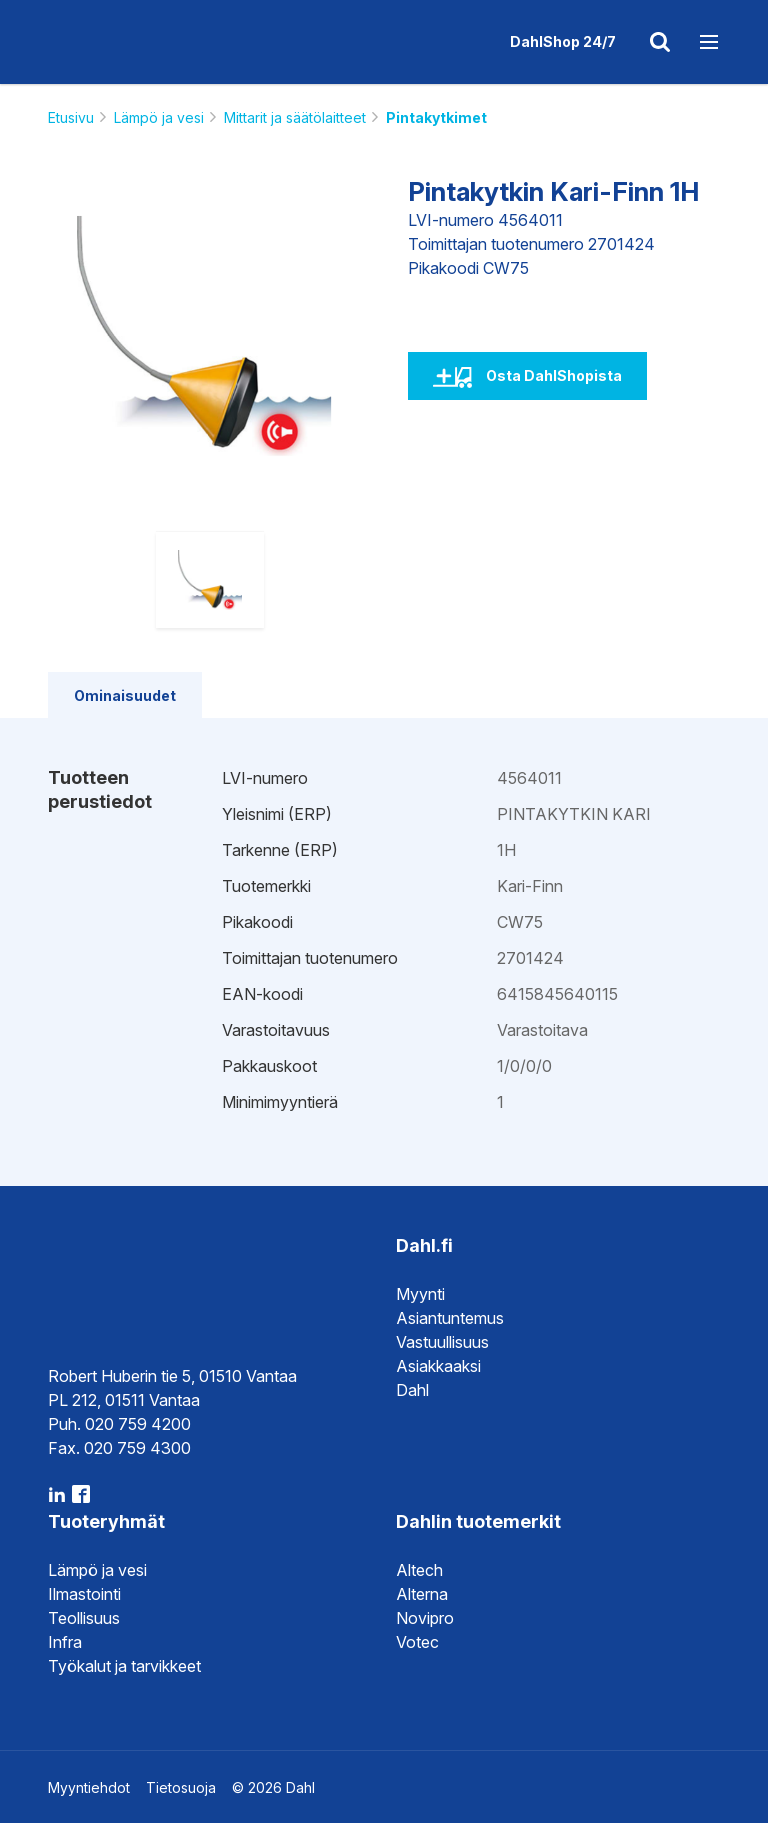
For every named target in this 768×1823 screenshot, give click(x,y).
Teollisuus (84, 1618)
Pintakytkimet (436, 117)
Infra (65, 1642)
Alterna (422, 1594)
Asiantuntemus (450, 1318)
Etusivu (71, 117)
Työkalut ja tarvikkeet (124, 1666)
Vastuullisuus (442, 1342)
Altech (419, 1570)
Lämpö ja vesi (159, 117)
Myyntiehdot (89, 1787)
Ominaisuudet (125, 695)
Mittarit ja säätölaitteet (295, 117)
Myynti (420, 1294)
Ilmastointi (84, 1594)
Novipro (425, 1618)
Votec (417, 1642)
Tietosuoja (181, 1787)
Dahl (412, 1390)
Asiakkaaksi (438, 1366)
